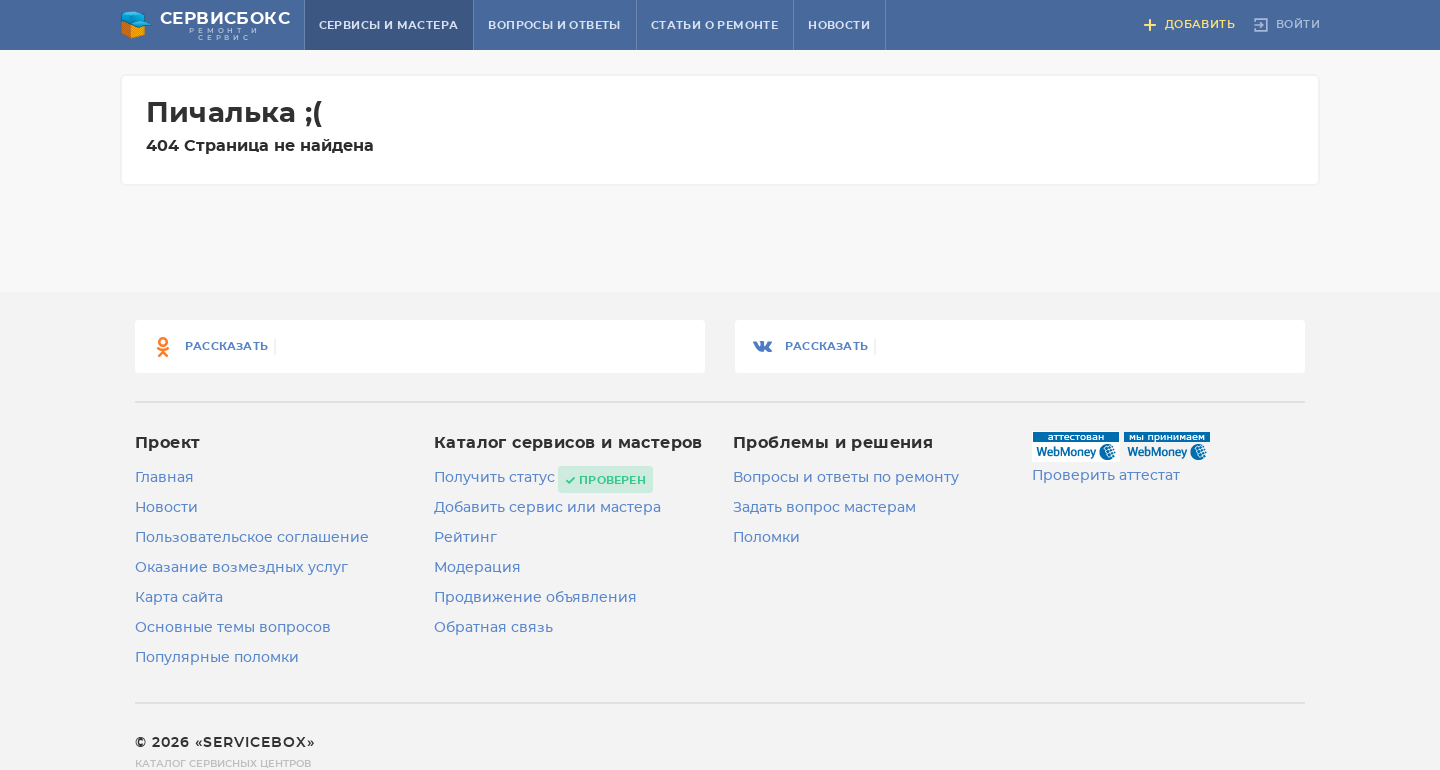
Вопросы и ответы (554, 25)
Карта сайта (179, 598)
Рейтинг (465, 538)
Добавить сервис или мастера (547, 508)
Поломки (766, 538)
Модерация (477, 568)
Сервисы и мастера (389, 25)
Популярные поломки (217, 658)
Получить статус (494, 478)
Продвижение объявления (535, 598)
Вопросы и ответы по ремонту (846, 478)
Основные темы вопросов (233, 628)
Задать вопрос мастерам (824, 508)
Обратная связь (493, 628)
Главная (164, 478)
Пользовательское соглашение (252, 538)
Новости (839, 25)
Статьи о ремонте (714, 25)
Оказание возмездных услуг (241, 568)
